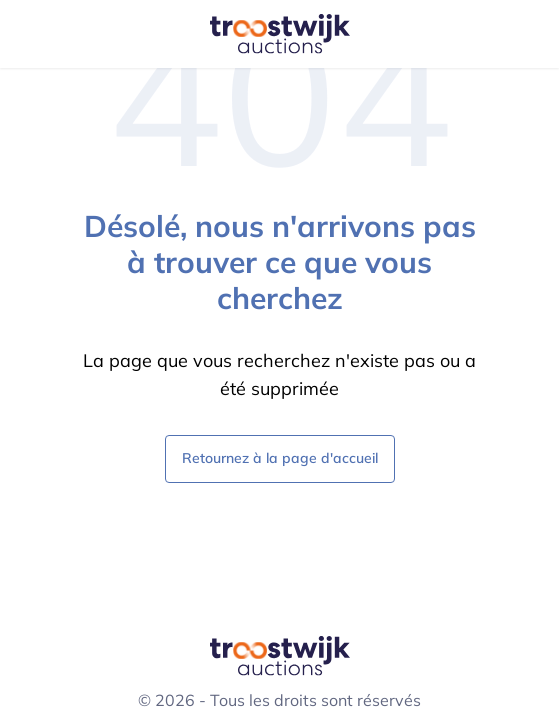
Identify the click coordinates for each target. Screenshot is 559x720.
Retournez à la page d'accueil (280, 457)
